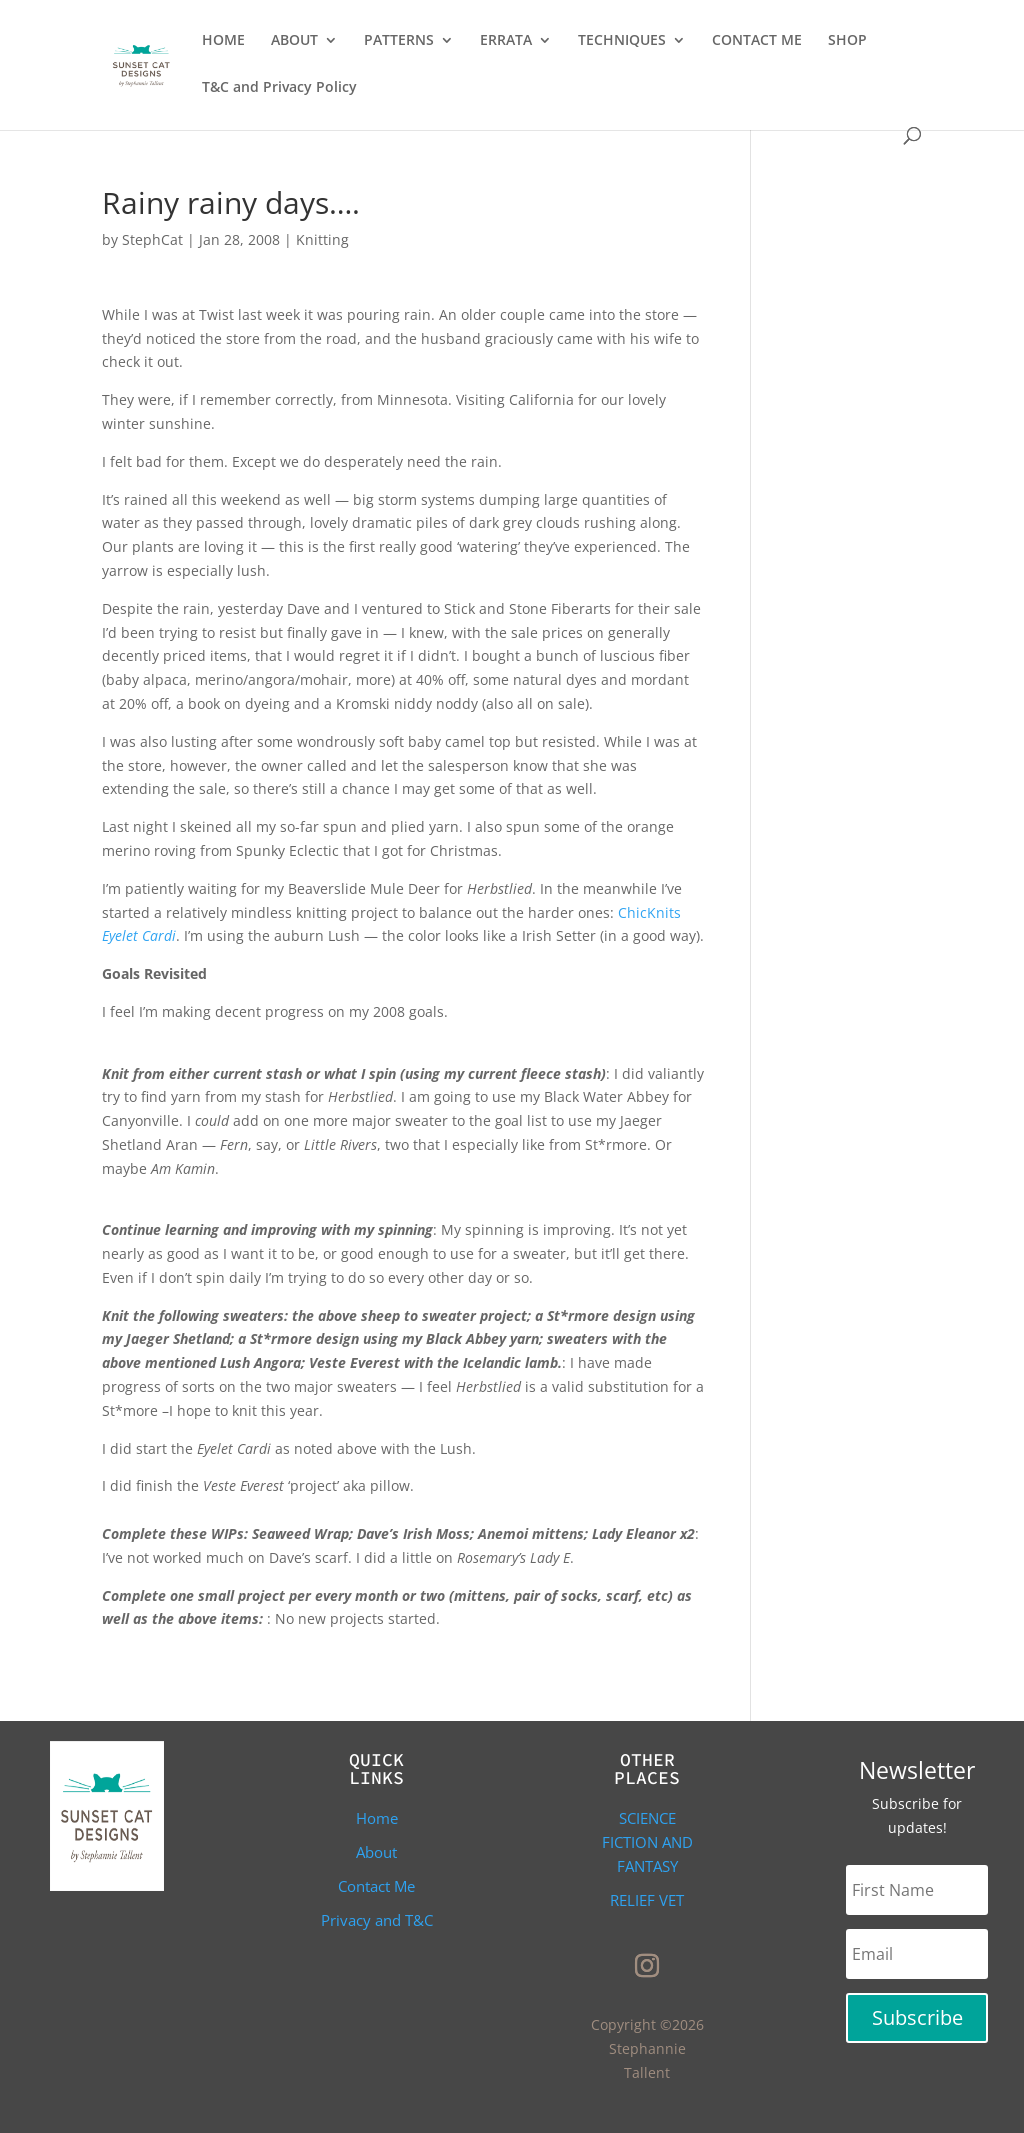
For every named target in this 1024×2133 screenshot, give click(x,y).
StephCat (152, 239)
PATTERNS (399, 41)
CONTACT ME (757, 41)
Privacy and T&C (377, 1920)
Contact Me (376, 1886)
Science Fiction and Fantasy (647, 1842)
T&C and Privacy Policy (279, 88)
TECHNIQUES (622, 41)
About (376, 1852)
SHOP (847, 41)
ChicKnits (649, 912)
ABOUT (294, 41)
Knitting (322, 239)
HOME (223, 41)
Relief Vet (647, 1900)
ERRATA (506, 41)
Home (377, 1818)
